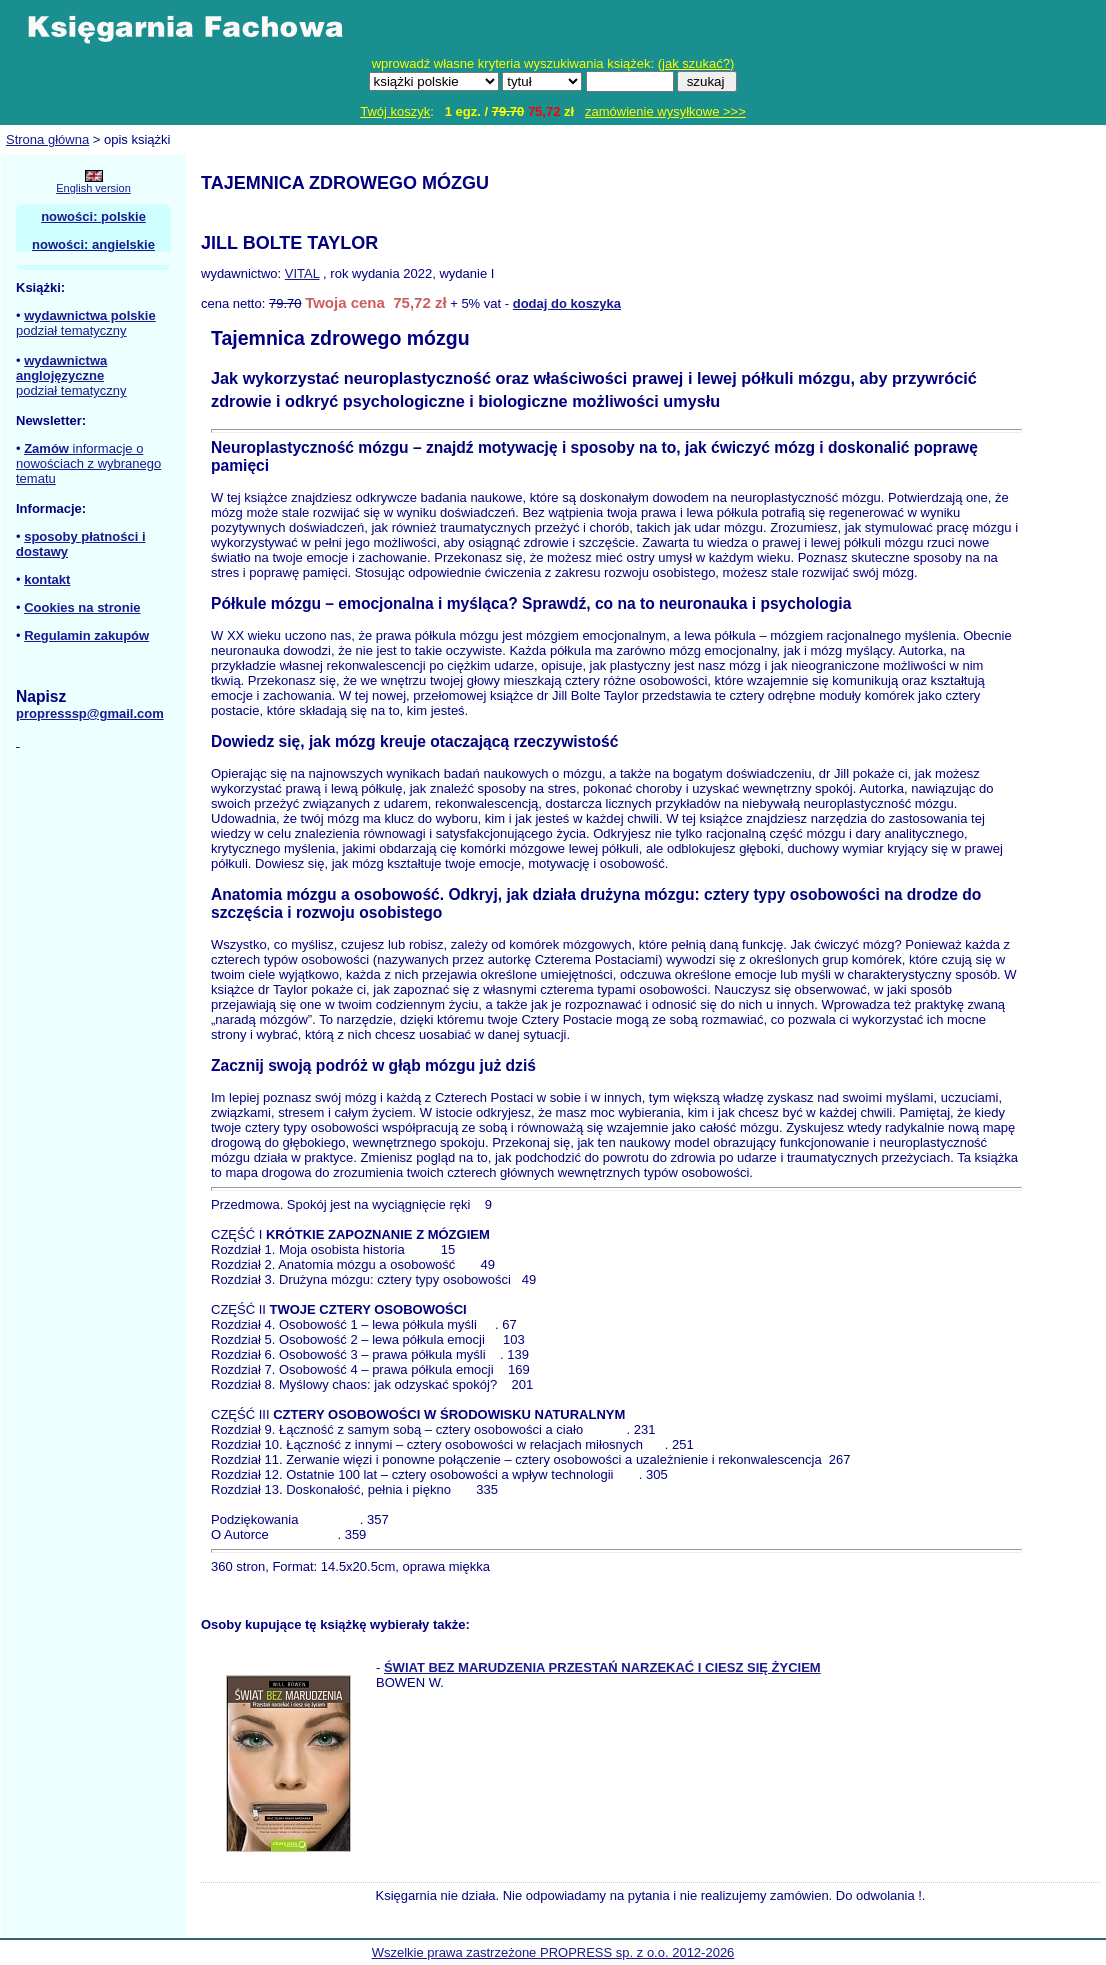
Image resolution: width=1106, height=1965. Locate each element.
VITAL (302, 273)
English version (93, 188)
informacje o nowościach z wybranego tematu (88, 463)
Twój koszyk (395, 111)
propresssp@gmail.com (90, 713)
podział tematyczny (71, 330)
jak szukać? (696, 63)
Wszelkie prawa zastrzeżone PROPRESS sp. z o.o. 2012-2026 (553, 1952)
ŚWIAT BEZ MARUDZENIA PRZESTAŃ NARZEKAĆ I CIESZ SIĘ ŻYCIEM (602, 1667)
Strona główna (47, 139)
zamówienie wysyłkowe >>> (665, 111)
